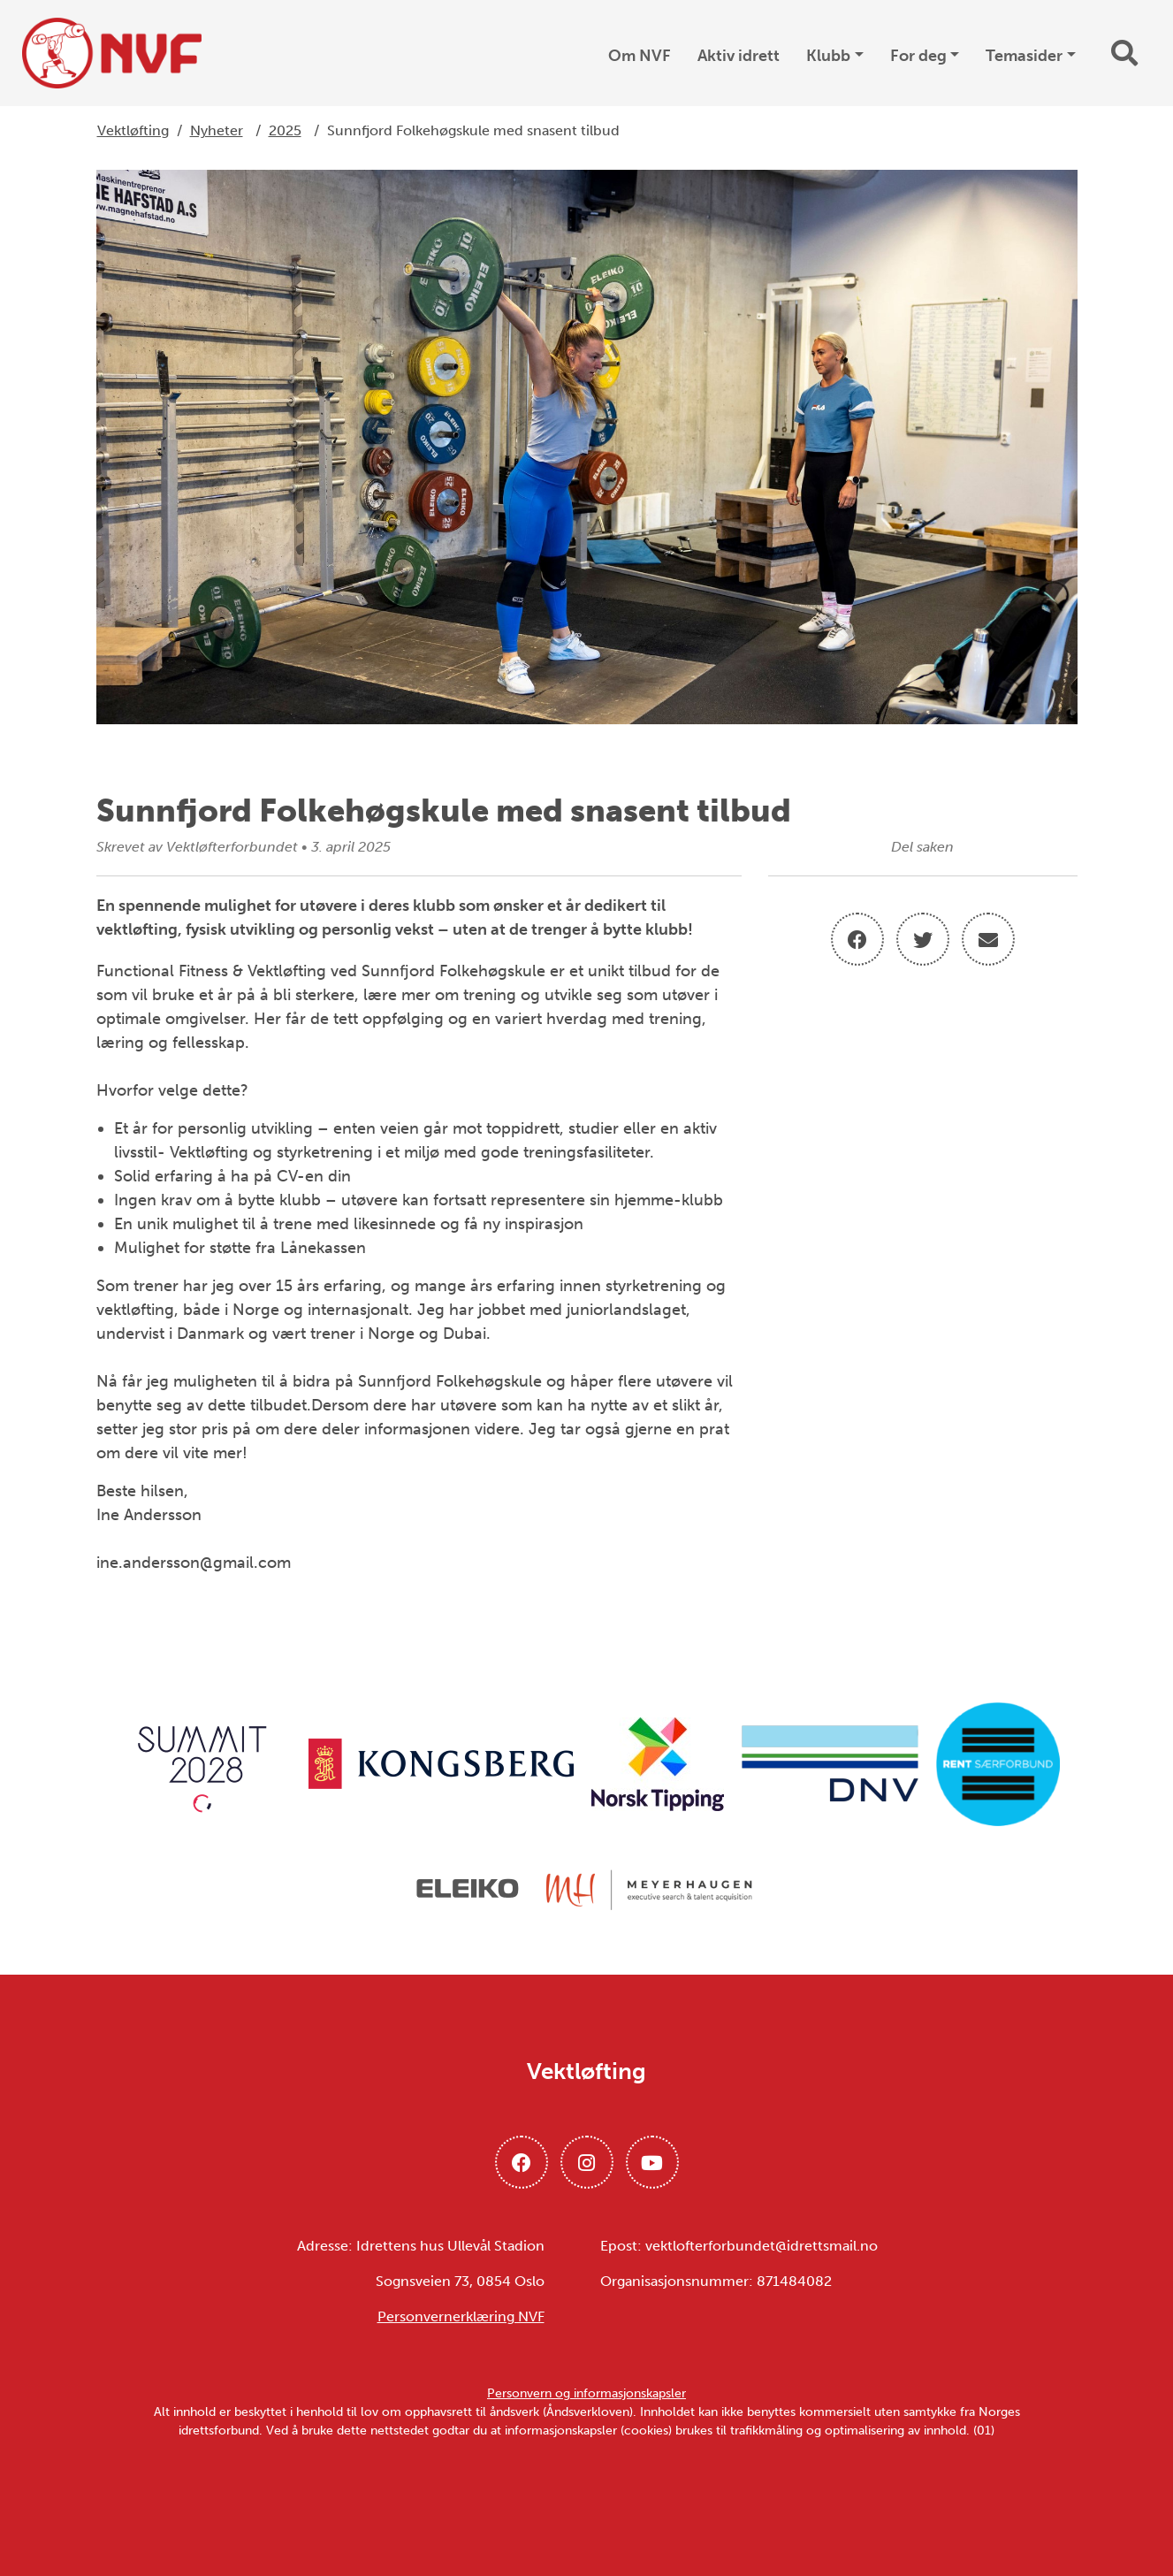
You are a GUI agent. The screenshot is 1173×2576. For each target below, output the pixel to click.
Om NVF (639, 55)
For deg (918, 55)
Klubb (828, 55)
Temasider (1024, 55)
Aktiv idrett (738, 55)
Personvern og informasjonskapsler (586, 2393)
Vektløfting (133, 130)
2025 (285, 130)
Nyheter (216, 130)
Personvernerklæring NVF (461, 2316)
